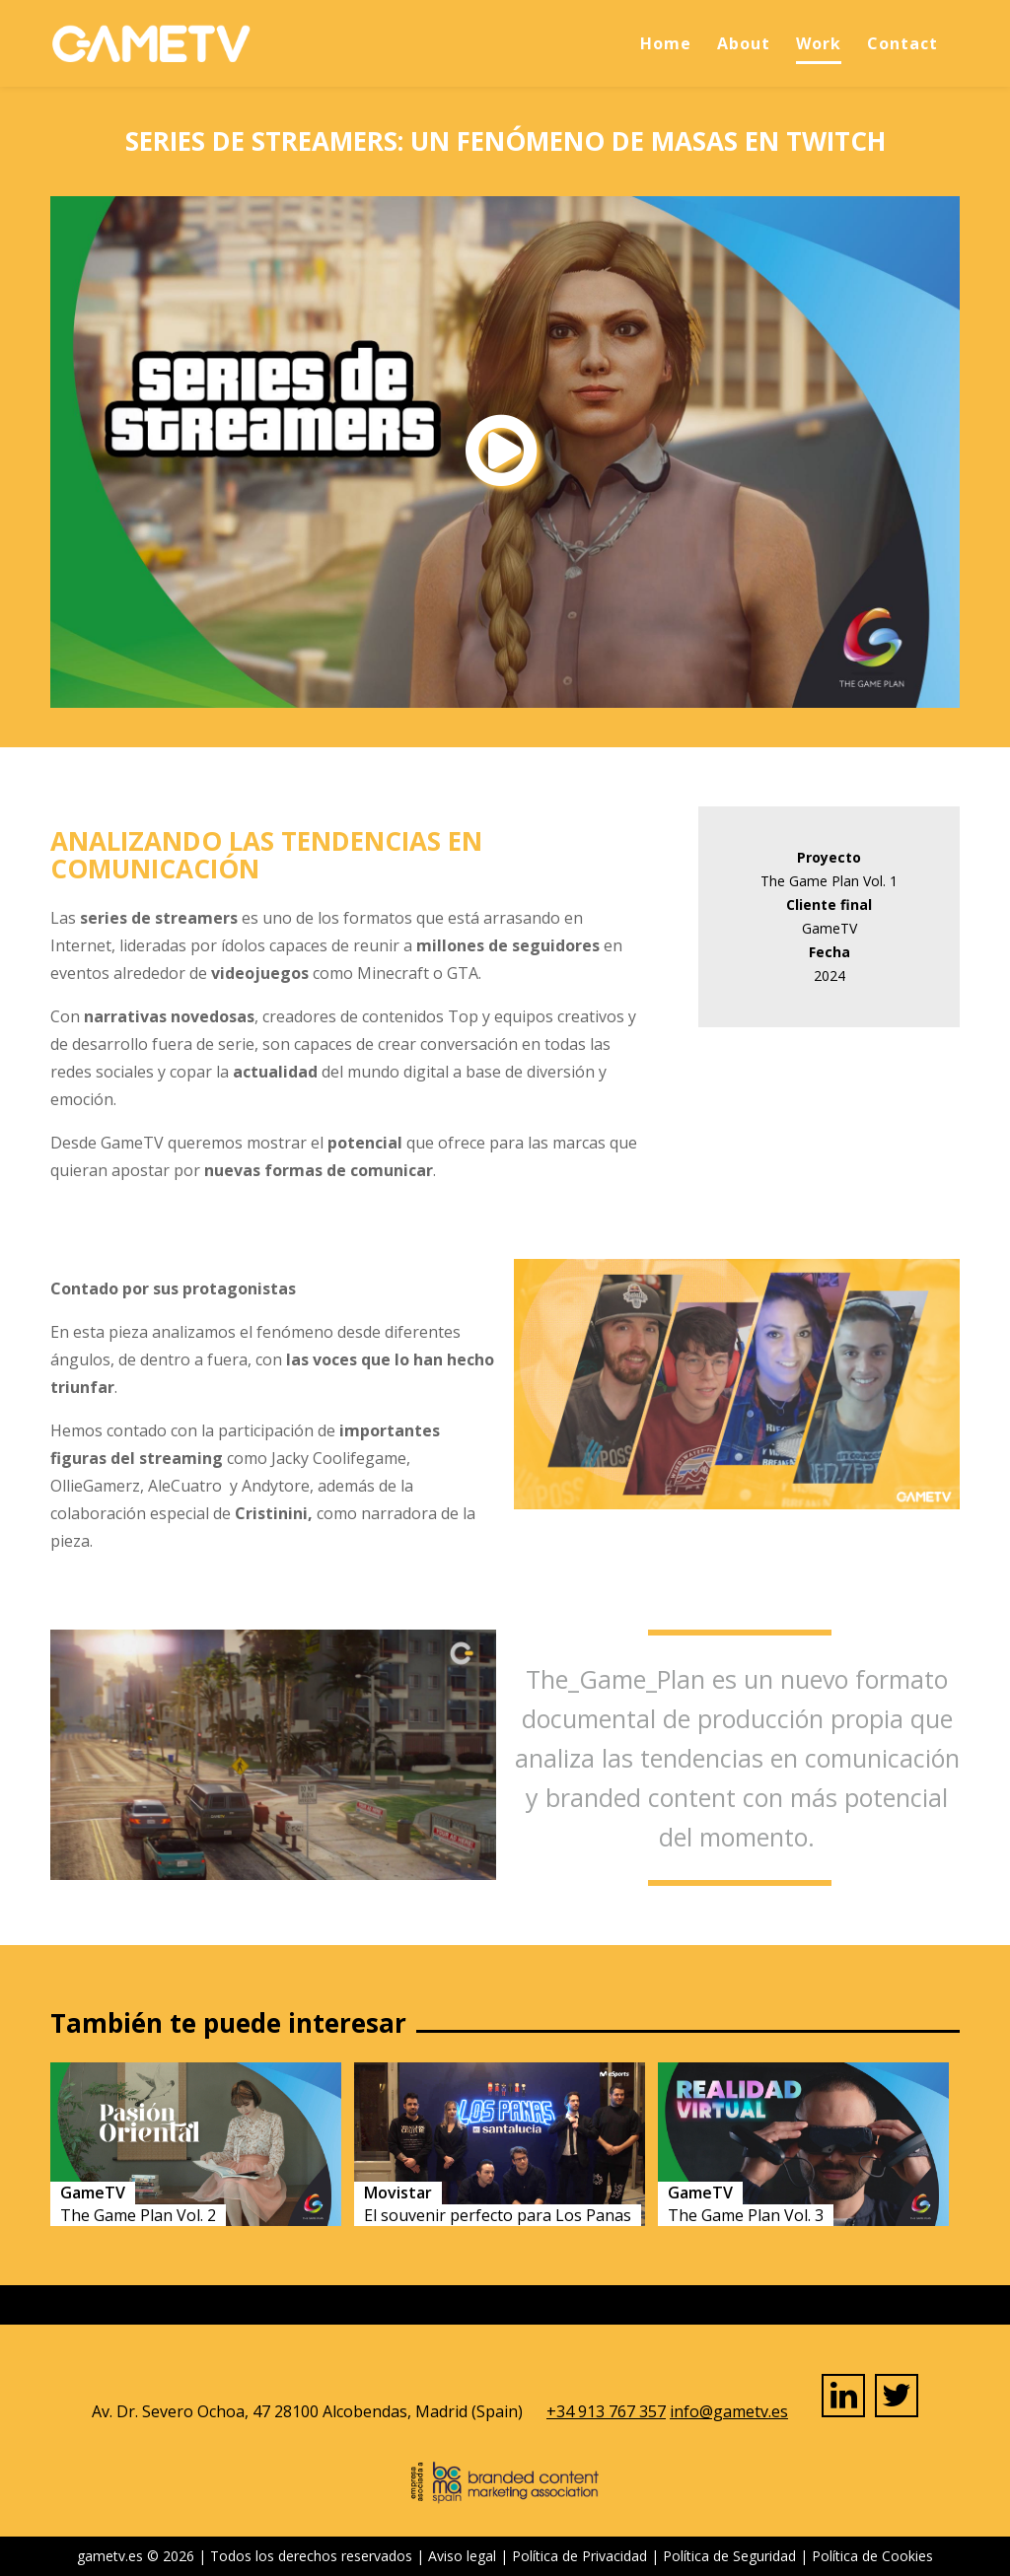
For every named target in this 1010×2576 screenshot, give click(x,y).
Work (818, 43)
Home (665, 43)
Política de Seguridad (729, 2555)
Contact (902, 43)
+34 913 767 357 (606, 2411)
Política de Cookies (872, 2555)
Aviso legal (462, 2555)
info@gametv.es (729, 2411)
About (743, 43)
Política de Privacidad (579, 2555)
